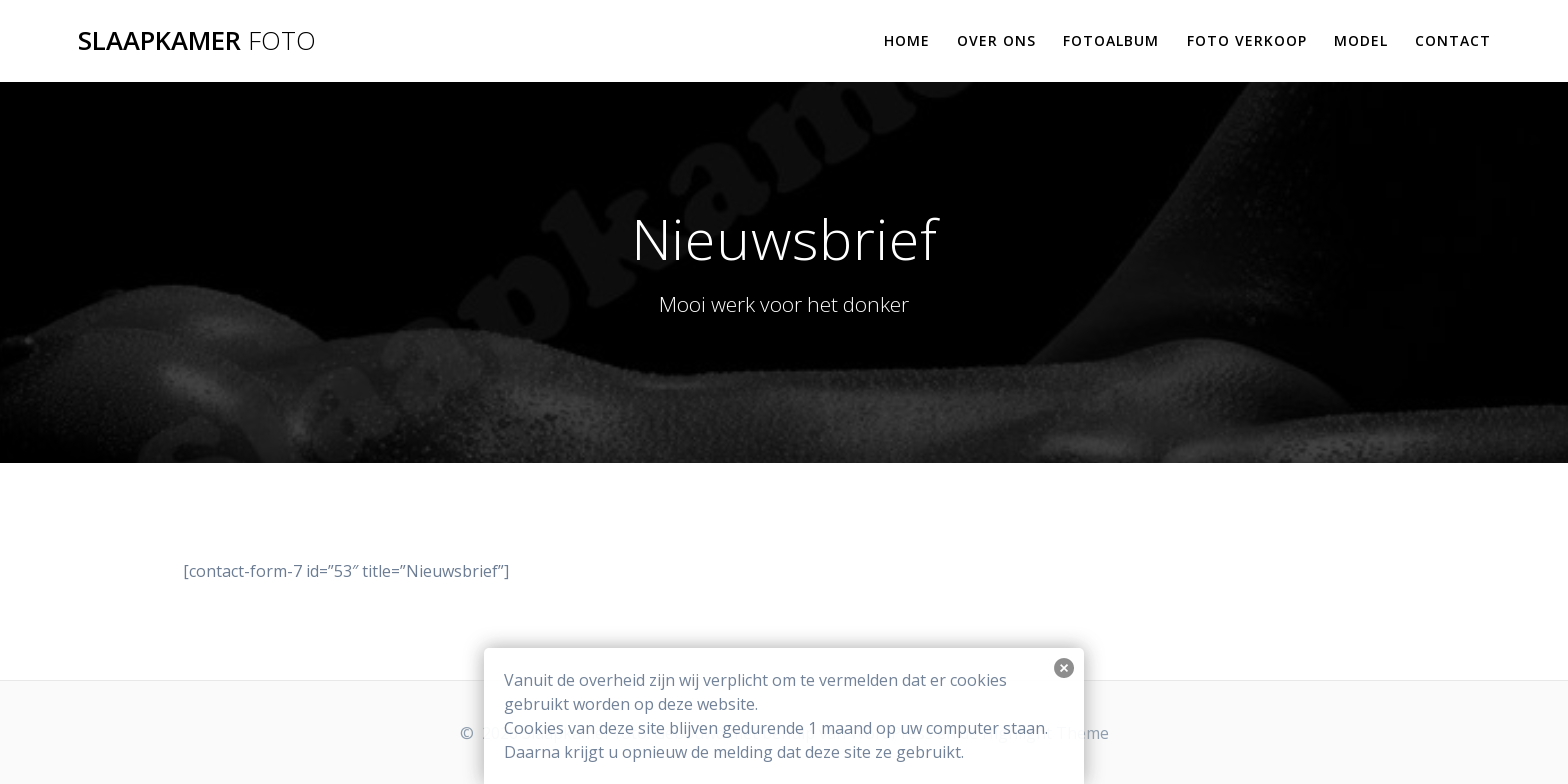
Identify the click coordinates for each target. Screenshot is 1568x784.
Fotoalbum (1111, 40)
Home (907, 40)
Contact (1453, 40)
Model (1361, 40)
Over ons (996, 40)
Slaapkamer (197, 41)
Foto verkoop (1247, 40)
